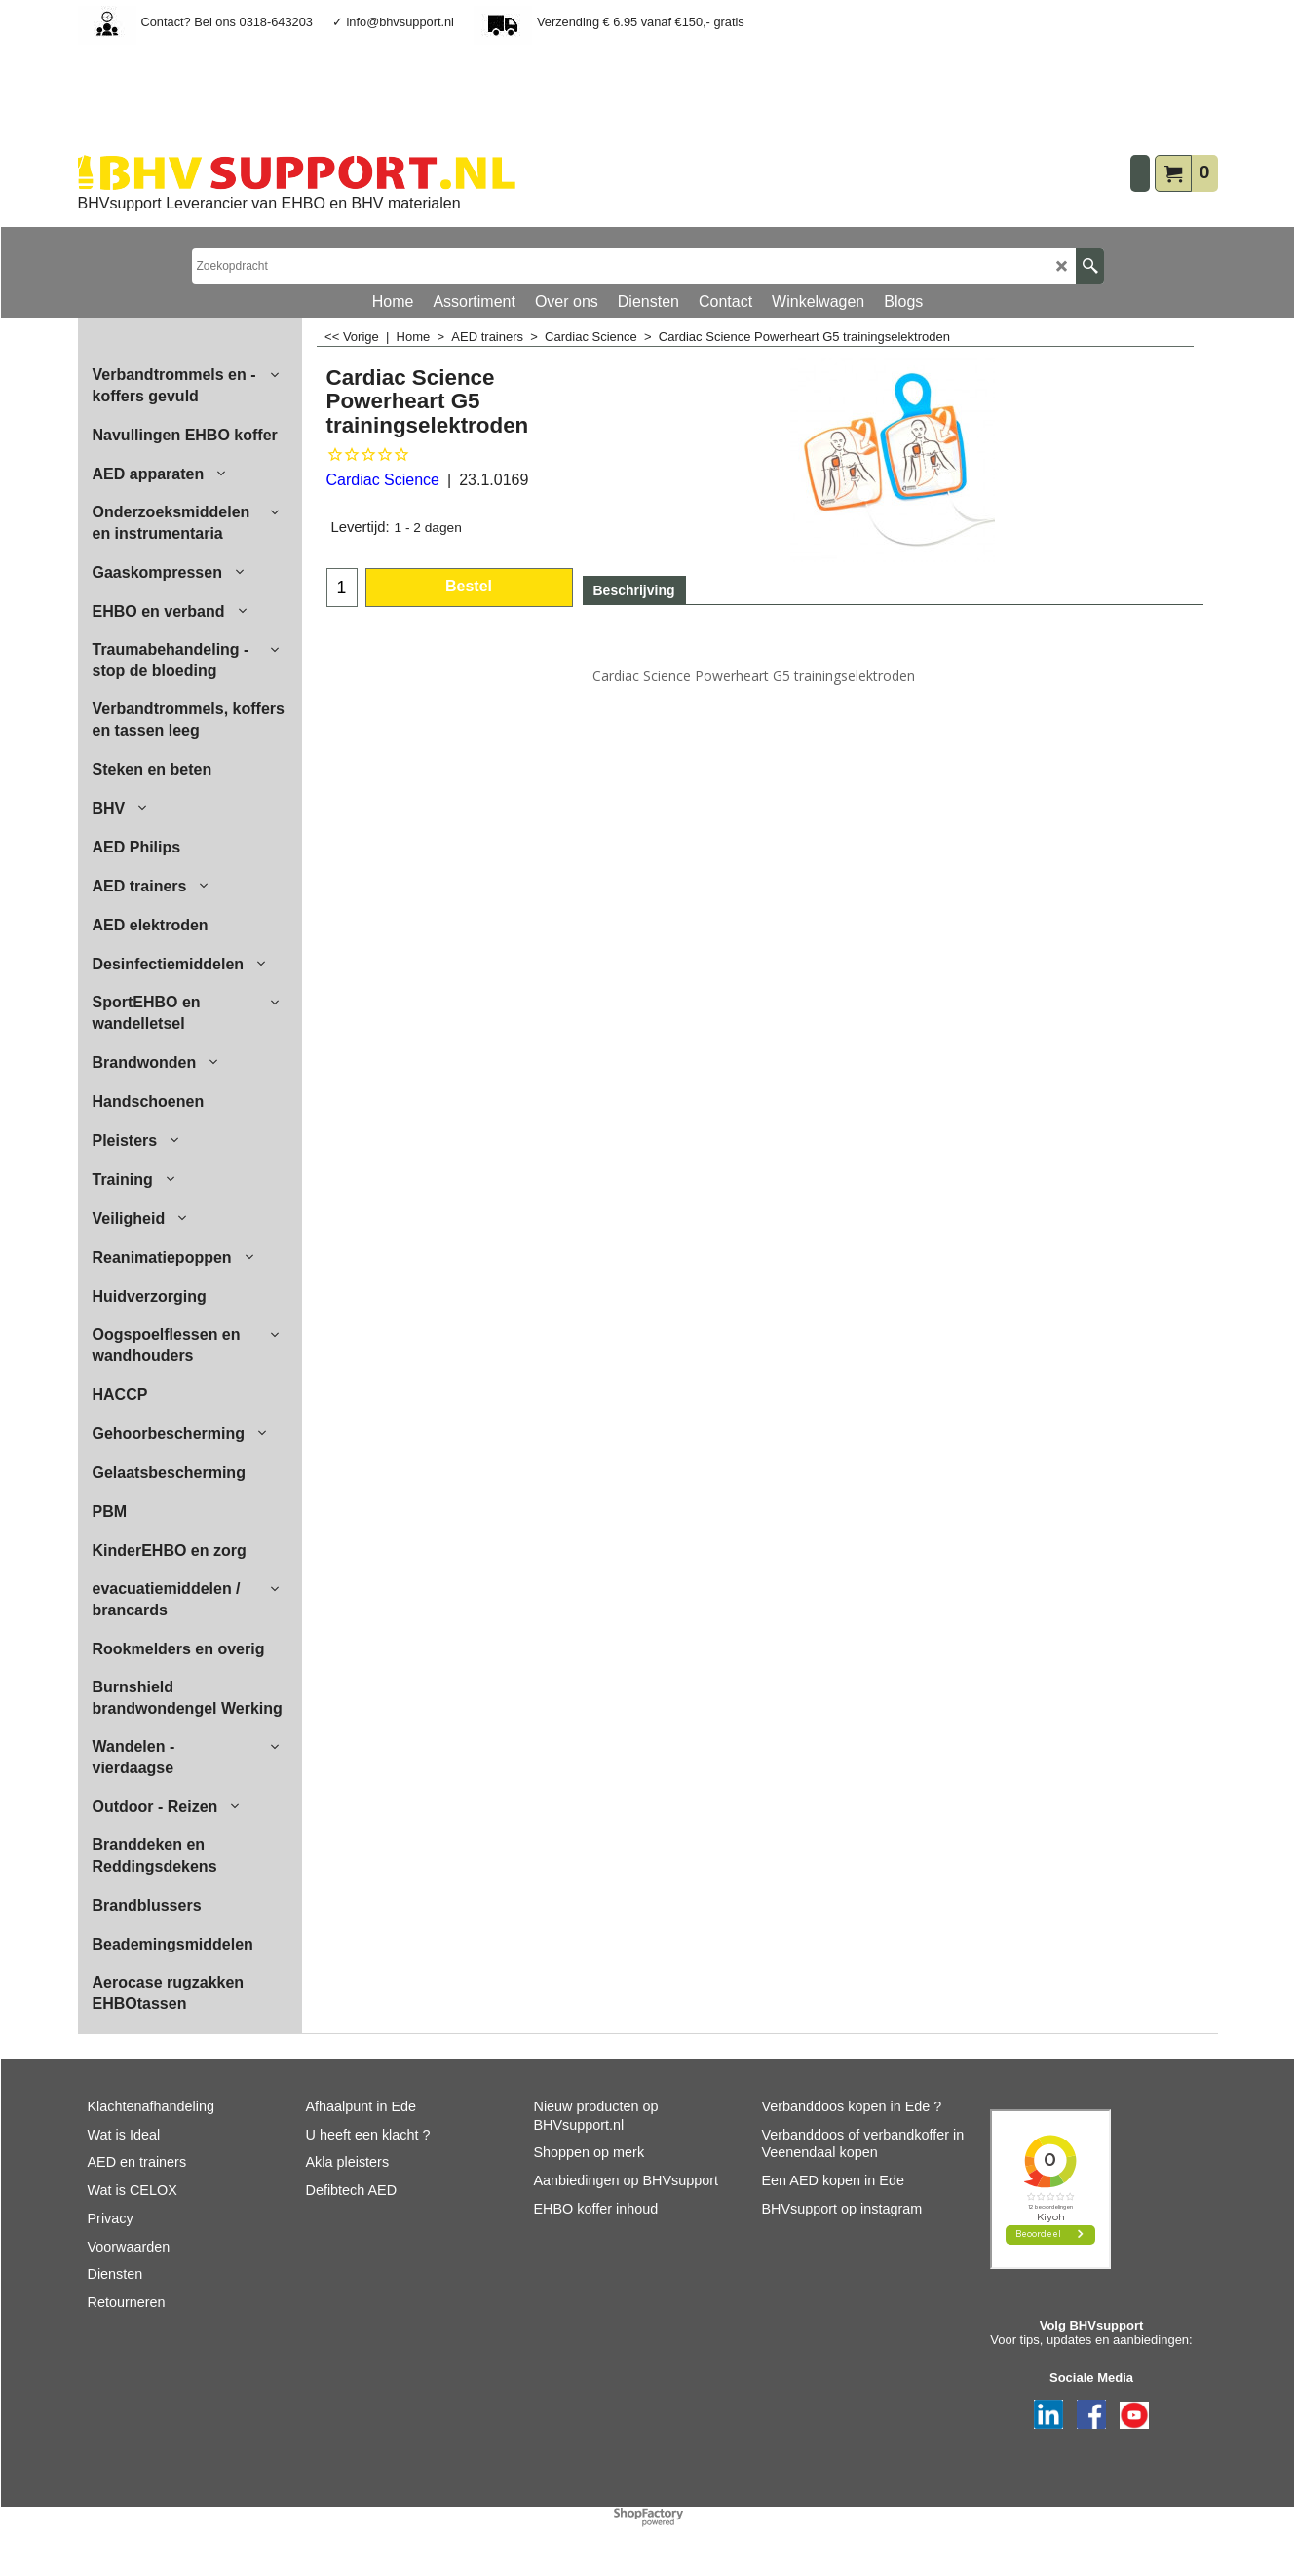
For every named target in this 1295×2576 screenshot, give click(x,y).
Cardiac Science (383, 480)
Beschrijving (634, 590)
